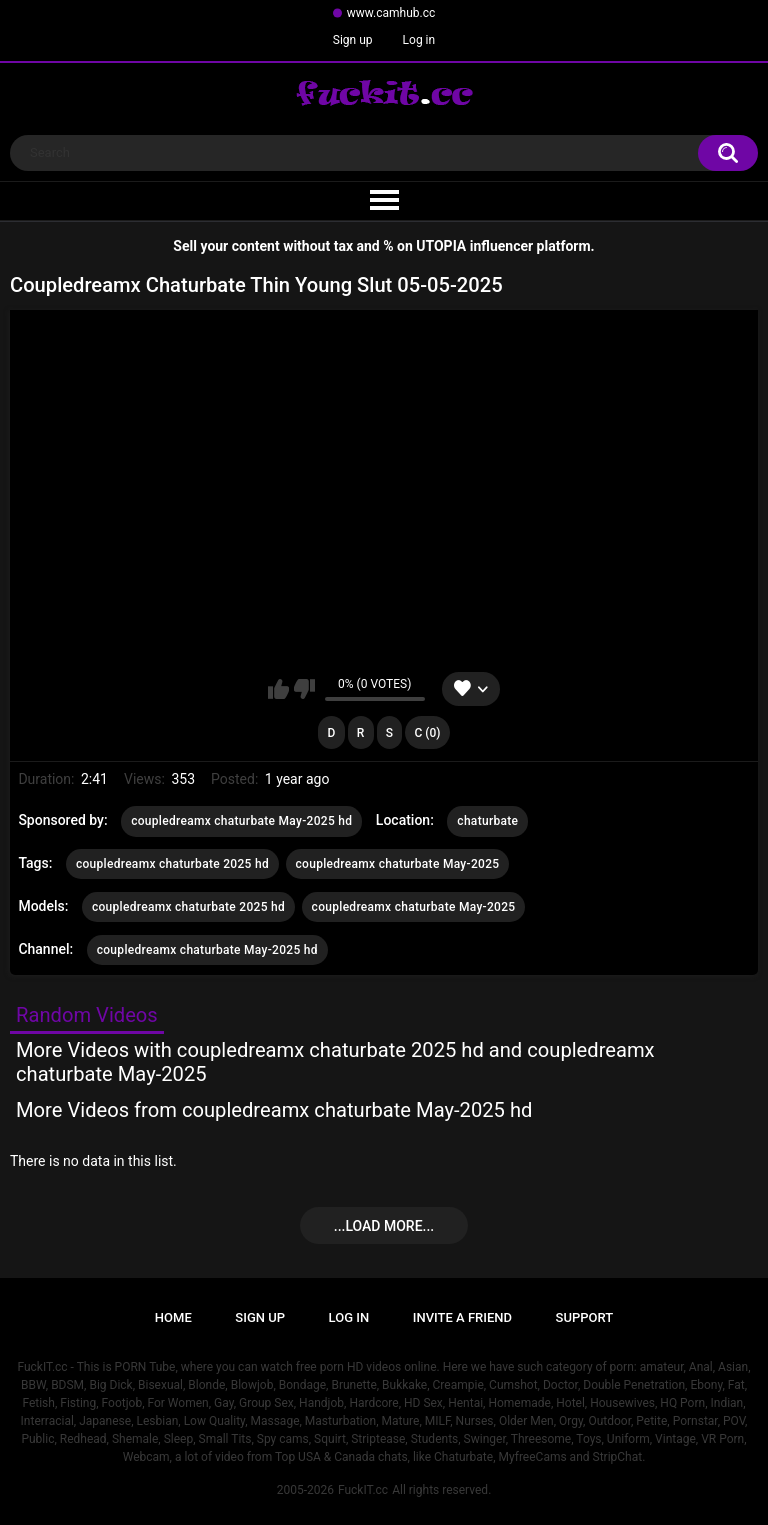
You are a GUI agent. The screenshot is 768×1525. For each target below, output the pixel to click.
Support (585, 1317)
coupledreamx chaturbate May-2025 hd (241, 821)
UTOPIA (441, 246)
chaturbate (487, 821)
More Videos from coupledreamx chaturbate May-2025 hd (274, 1110)
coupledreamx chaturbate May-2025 (398, 864)
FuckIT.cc (363, 1490)
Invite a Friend (462, 1317)
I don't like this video (304, 689)
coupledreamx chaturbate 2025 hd (172, 864)
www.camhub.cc (391, 13)
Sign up (353, 40)
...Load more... (384, 1226)
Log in (419, 40)
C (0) (428, 733)
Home (173, 1317)
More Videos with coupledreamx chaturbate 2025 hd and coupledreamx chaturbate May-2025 (335, 1062)
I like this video (278, 689)
